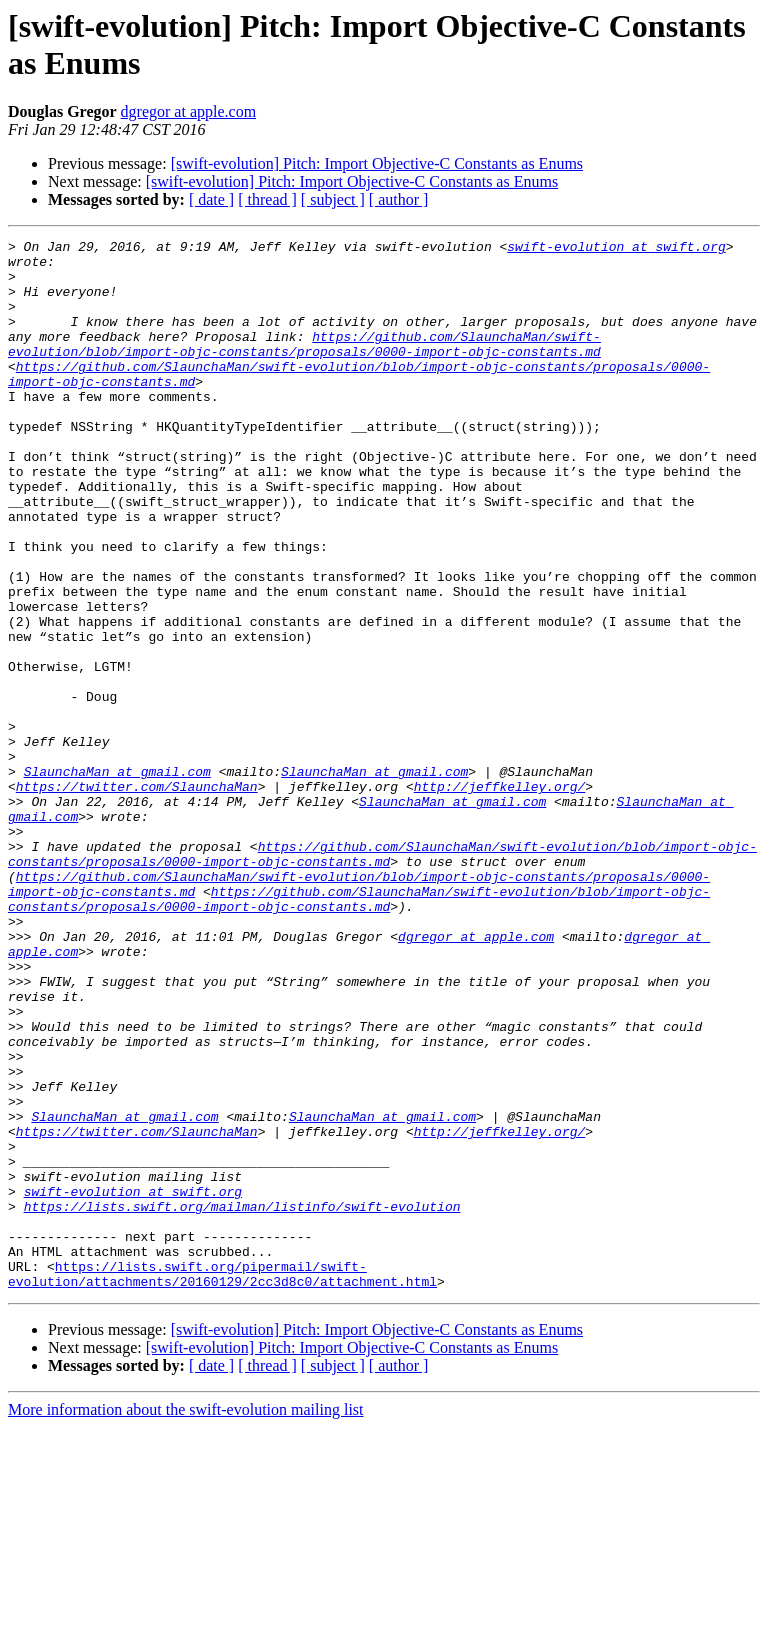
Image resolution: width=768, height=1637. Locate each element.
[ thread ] (267, 199)
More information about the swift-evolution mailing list (186, 1619)
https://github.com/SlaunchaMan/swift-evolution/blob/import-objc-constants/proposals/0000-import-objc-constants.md (304, 366)
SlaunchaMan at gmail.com (117, 879)
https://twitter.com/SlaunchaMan (137, 897)
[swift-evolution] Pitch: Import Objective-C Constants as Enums (377, 163)
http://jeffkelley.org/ (500, 897)
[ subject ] (333, 199)
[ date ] (211, 199)
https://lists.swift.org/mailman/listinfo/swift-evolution (242, 1401)
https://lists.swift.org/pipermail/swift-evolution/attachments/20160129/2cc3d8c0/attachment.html (222, 1482)
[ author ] (399, 199)
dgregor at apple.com (189, 111)
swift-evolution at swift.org (616, 249)
